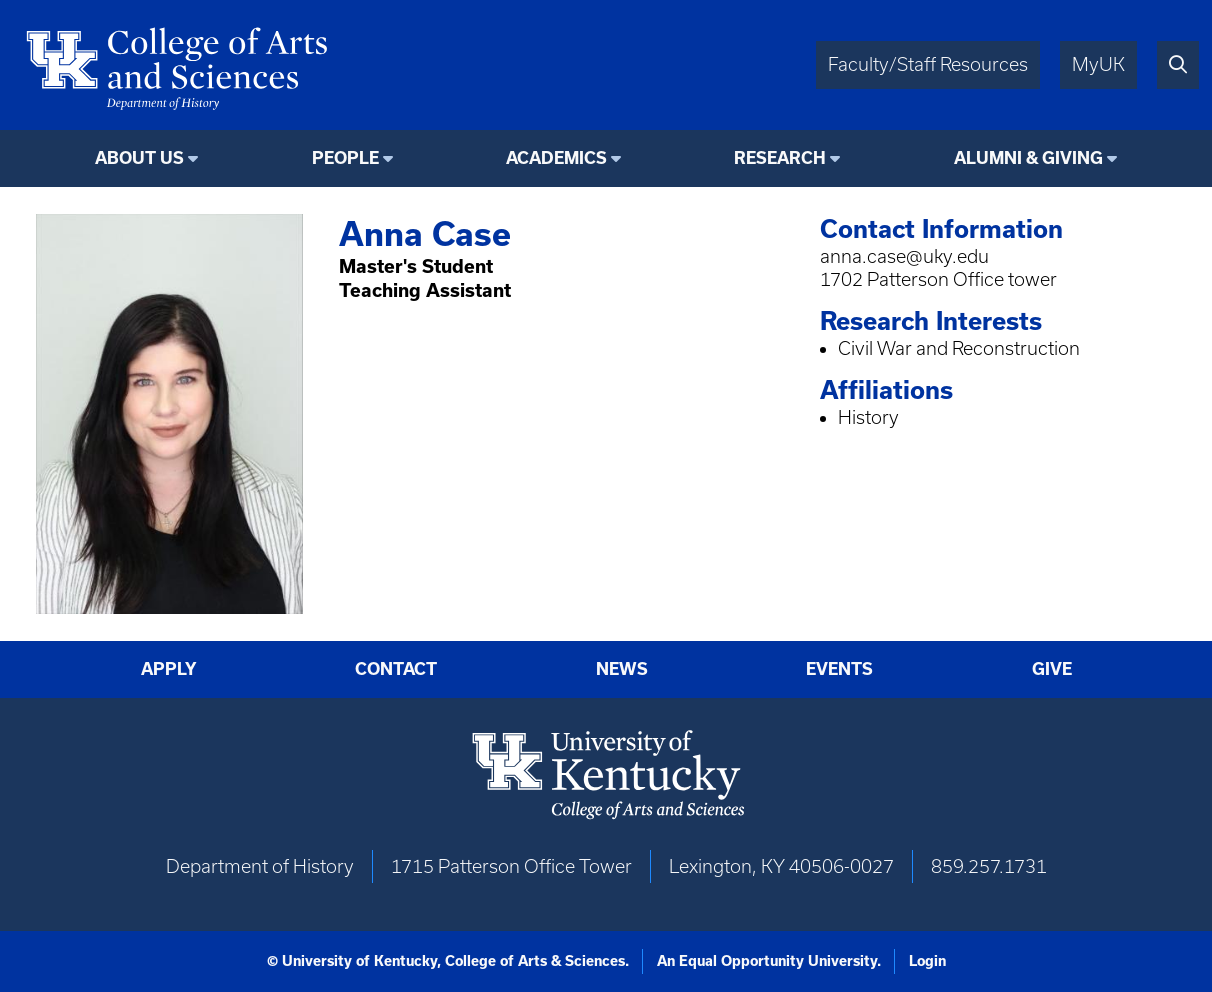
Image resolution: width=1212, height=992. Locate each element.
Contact (396, 669)
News (622, 669)
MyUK (1098, 64)
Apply (169, 669)
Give (1052, 669)
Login (927, 961)
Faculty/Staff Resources (928, 64)
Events (839, 669)
